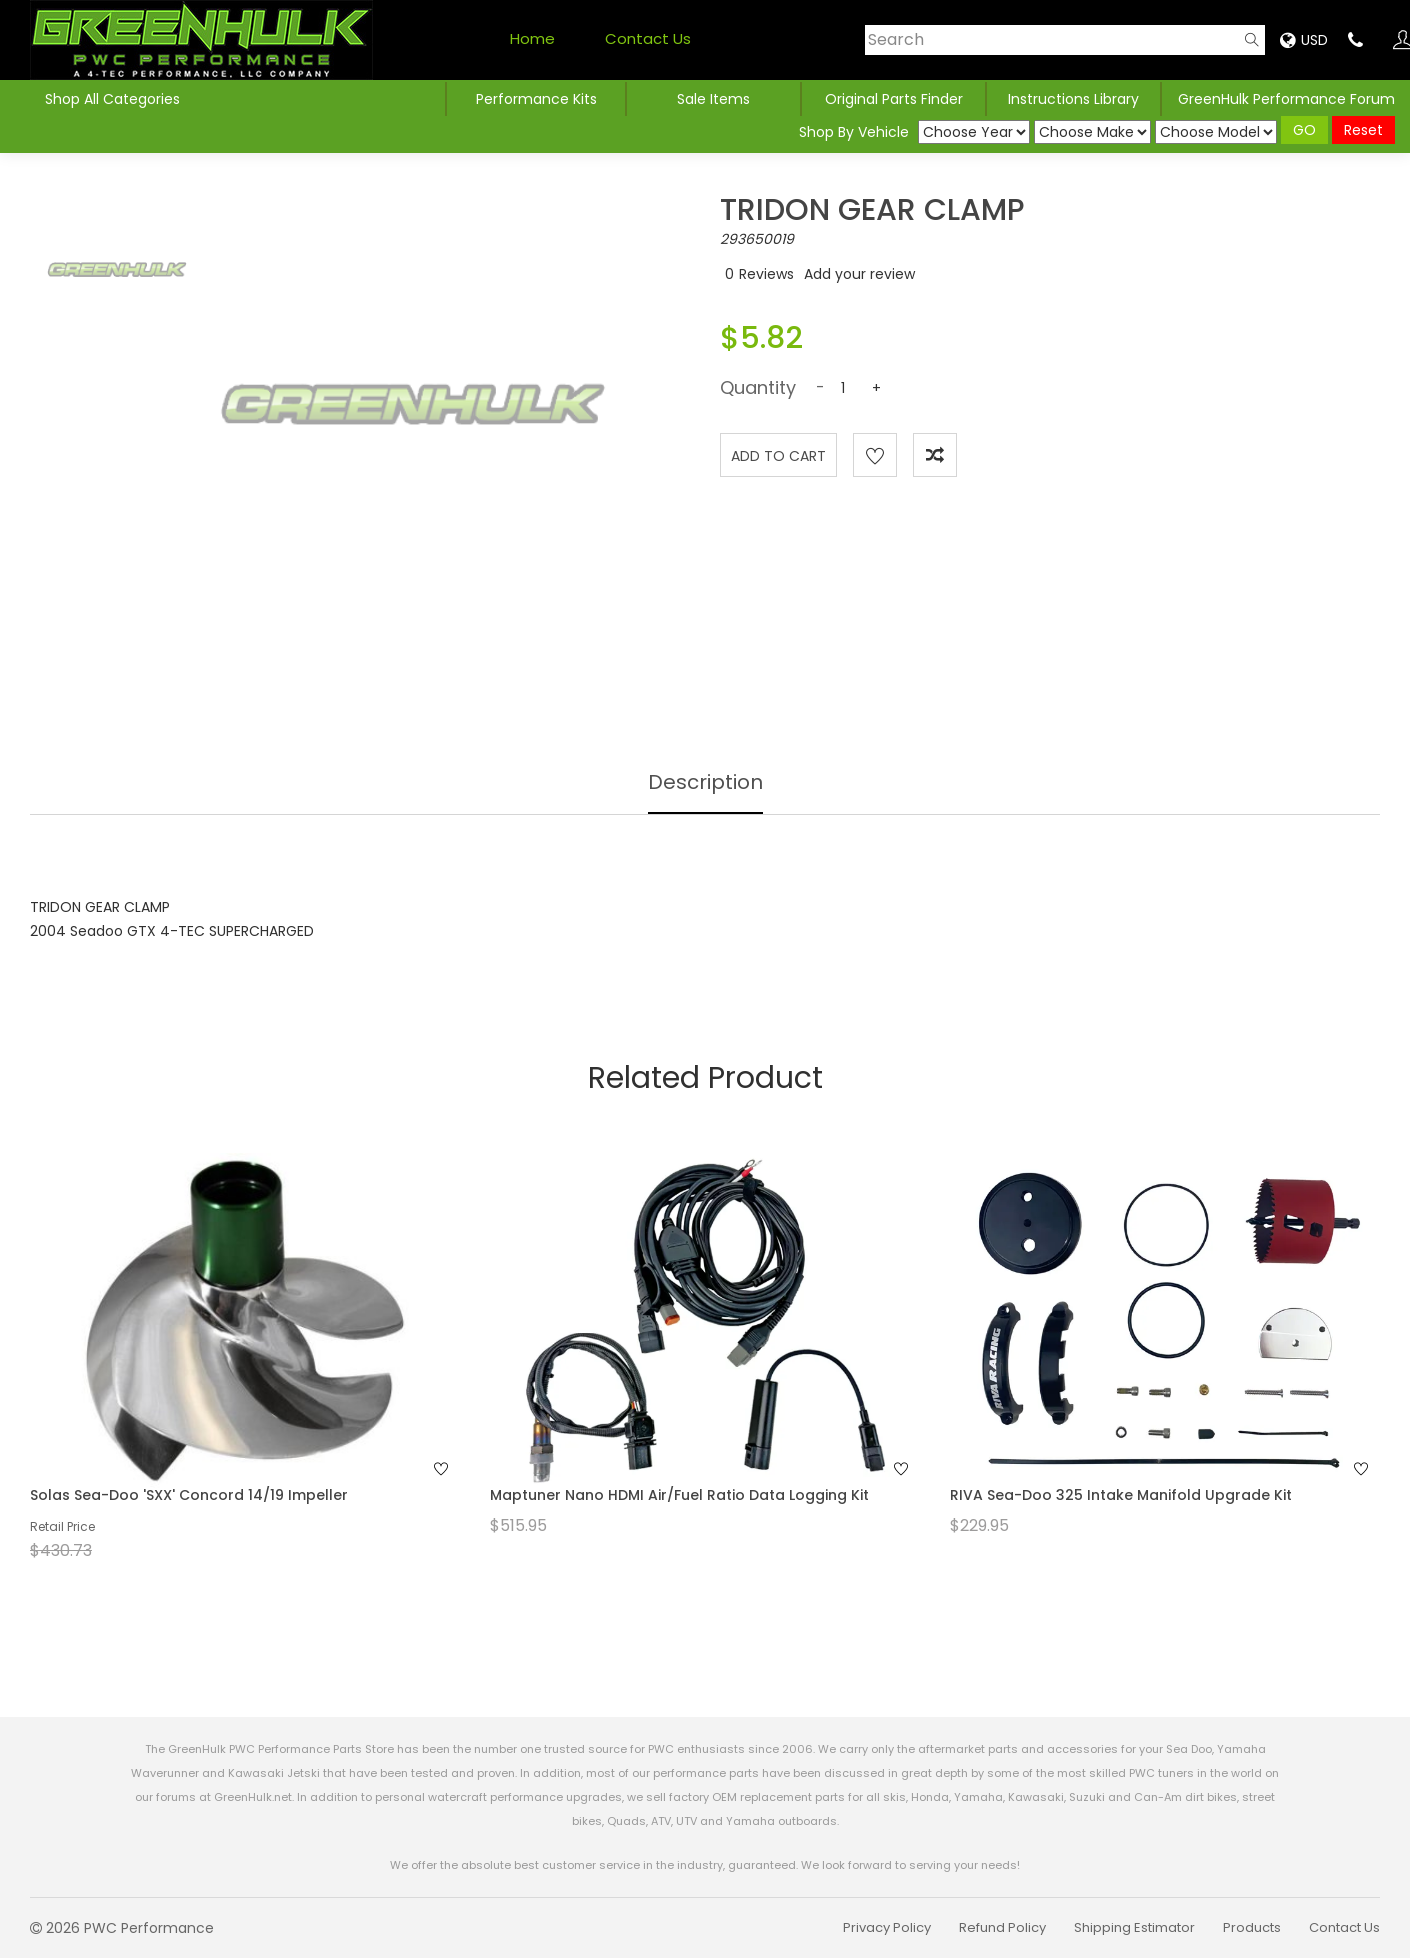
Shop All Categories (112, 99)
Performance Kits (536, 99)
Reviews (766, 274)
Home (532, 38)
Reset (1363, 130)
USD (1304, 40)
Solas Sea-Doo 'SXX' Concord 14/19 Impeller (189, 1495)
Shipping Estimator (1134, 1927)
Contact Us (648, 38)
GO (1304, 130)
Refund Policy (1002, 1927)
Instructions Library (1073, 99)
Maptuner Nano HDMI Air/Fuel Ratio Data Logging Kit (679, 1495)
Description (705, 782)
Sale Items (713, 99)
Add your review (859, 274)
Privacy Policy (887, 1927)
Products (1252, 1927)
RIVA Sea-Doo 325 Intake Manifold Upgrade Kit (1121, 1495)
